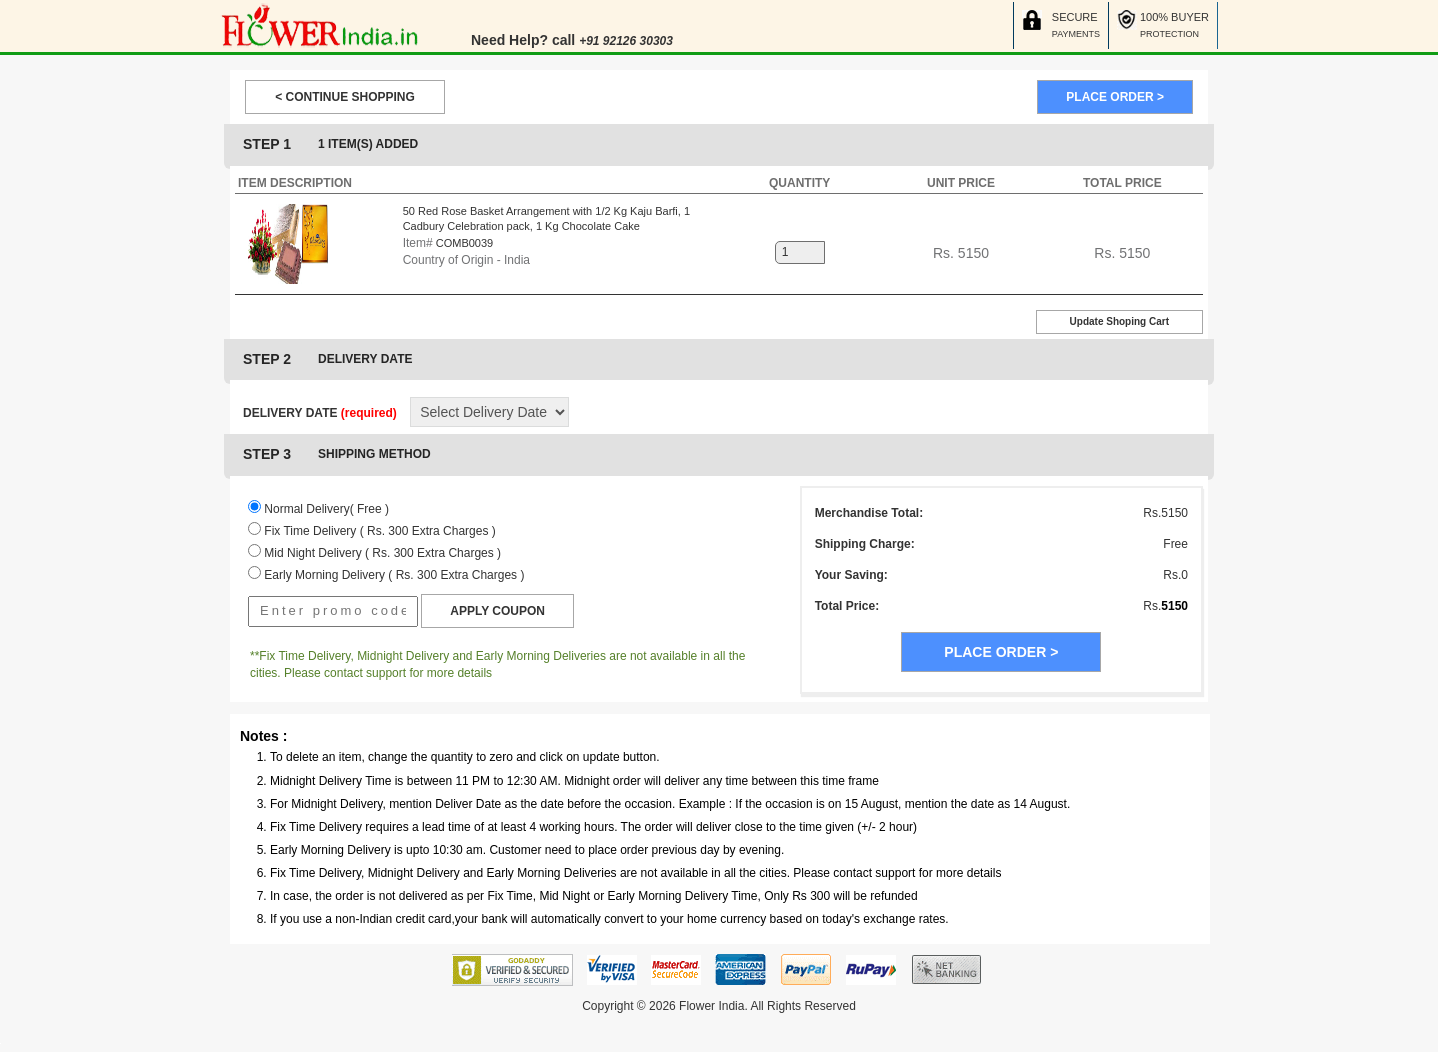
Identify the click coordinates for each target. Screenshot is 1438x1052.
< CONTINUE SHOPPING (345, 97)
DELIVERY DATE (320, 413)
